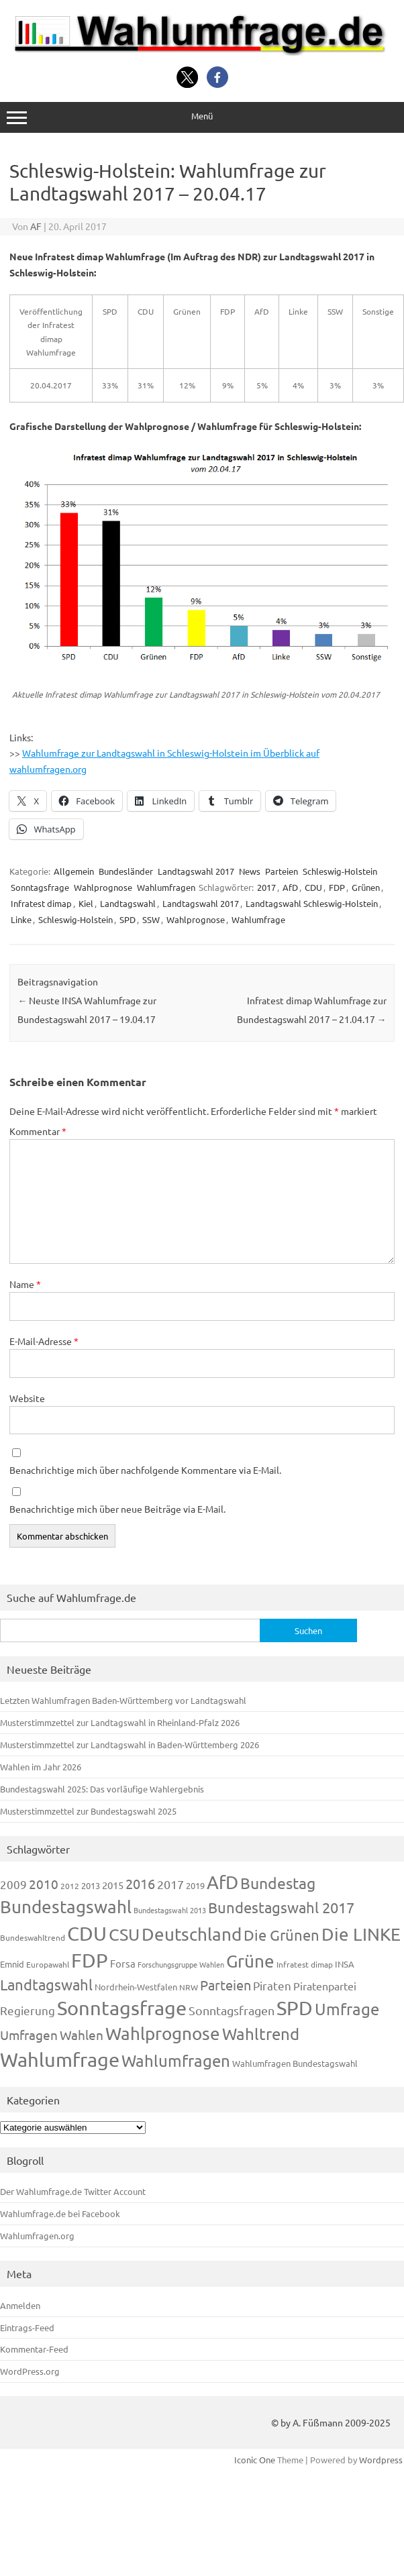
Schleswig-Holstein (340, 871)
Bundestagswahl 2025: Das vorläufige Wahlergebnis (102, 1788)
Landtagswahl (128, 903)
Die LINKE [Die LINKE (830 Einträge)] (361, 1934)
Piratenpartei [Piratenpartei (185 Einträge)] (324, 1985)
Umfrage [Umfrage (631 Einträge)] (347, 2009)
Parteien (281, 871)
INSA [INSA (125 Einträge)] (344, 1964)
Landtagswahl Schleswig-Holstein (312, 903)
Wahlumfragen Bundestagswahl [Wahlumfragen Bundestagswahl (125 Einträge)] (295, 2063)
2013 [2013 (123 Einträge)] (90, 1885)
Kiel (86, 903)
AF (36, 226)
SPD (127, 919)
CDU (313, 887)
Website (27, 1398)
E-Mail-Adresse (44, 1341)
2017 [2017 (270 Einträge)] (170, 1884)
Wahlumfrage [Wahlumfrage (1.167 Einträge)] (59, 2059)
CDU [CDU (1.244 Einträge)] (87, 1933)
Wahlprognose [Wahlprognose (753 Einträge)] (162, 2033)
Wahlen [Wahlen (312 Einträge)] (81, 2035)
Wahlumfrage (258, 919)
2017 (266, 887)
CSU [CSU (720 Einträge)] (124, 1934)
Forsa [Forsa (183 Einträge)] (123, 1963)
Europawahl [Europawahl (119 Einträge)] (47, 1964)
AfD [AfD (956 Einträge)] (222, 1882)
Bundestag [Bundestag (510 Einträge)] (277, 1882)
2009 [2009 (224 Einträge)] (13, 1884)
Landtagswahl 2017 (196, 871)
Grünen (366, 887)
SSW (151, 919)
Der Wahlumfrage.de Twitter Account (73, 2191)
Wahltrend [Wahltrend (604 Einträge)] (260, 2033)
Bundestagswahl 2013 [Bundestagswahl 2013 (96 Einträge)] (170, 1909)
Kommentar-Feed (34, 2349)
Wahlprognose (103, 887)
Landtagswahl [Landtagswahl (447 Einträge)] (46, 1984)
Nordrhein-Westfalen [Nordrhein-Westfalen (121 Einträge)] (136, 1986)
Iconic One (254, 2459)
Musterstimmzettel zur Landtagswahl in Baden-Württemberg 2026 (129, 1744)
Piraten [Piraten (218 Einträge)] (272, 1985)
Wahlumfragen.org (37, 2235)
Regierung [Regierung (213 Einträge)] (27, 2010)
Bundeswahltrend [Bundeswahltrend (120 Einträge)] (32, 1937)
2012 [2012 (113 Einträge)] (69, 1885)
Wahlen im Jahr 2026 (40, 1766)
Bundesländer (126, 871)
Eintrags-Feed (27, 2327)
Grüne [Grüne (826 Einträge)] (250, 1961)
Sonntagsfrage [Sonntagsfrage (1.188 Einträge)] (122, 2007)
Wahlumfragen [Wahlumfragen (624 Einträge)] (175, 2060)
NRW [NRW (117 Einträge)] (188, 1987)
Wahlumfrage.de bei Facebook (60, 2213)
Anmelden (20, 2305)
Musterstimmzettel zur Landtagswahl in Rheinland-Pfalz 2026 (120, 1722)
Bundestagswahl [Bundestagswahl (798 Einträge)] (66, 1906)
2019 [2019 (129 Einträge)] (195, 1885)
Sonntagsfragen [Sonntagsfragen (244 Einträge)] (231, 2010)
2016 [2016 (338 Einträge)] (140, 1883)
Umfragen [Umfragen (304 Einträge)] (29, 2035)
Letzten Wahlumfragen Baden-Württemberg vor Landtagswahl (123, 1700)
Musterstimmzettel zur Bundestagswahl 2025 (88, 1811)
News (249, 871)
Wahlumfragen (166, 887)
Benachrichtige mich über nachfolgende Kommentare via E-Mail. (145, 1470)
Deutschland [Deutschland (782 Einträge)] (192, 1934)
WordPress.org (30, 2371)
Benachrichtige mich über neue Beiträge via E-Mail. (117, 1509)
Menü (202, 117)
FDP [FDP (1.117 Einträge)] (89, 1960)
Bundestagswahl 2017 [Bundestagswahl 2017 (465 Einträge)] (281, 1907)
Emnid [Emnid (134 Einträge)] (12, 1964)
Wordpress (381, 2459)
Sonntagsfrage (40, 887)
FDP (337, 887)
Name (25, 1284)
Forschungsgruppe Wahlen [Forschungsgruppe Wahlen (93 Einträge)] (181, 1964)
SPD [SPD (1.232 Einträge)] (294, 2007)
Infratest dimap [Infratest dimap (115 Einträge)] (304, 1964)
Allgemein (74, 871)
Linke (21, 919)
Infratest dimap (41, 903)
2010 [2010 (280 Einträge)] (43, 1884)
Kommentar (37, 1131)
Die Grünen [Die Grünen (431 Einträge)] (281, 1934)
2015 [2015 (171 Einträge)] (112, 1884)
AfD (290, 887)
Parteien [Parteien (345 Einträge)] (225, 1984)
